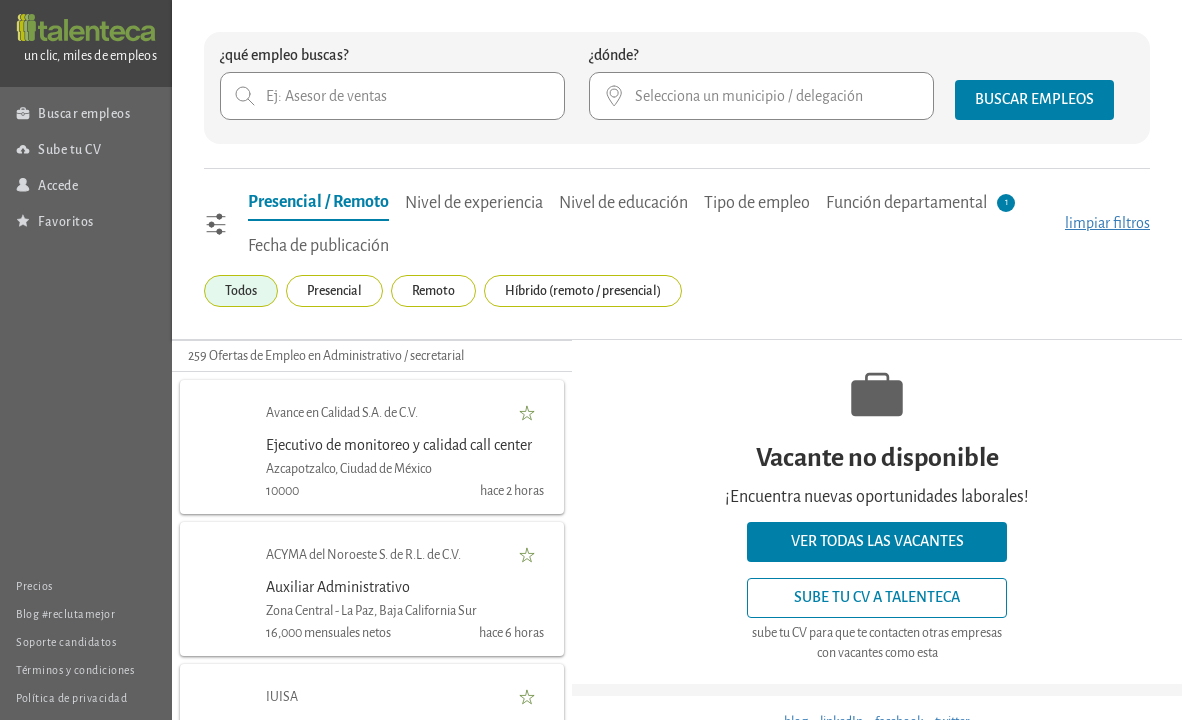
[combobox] (392, 96)
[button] (1034, 100)
